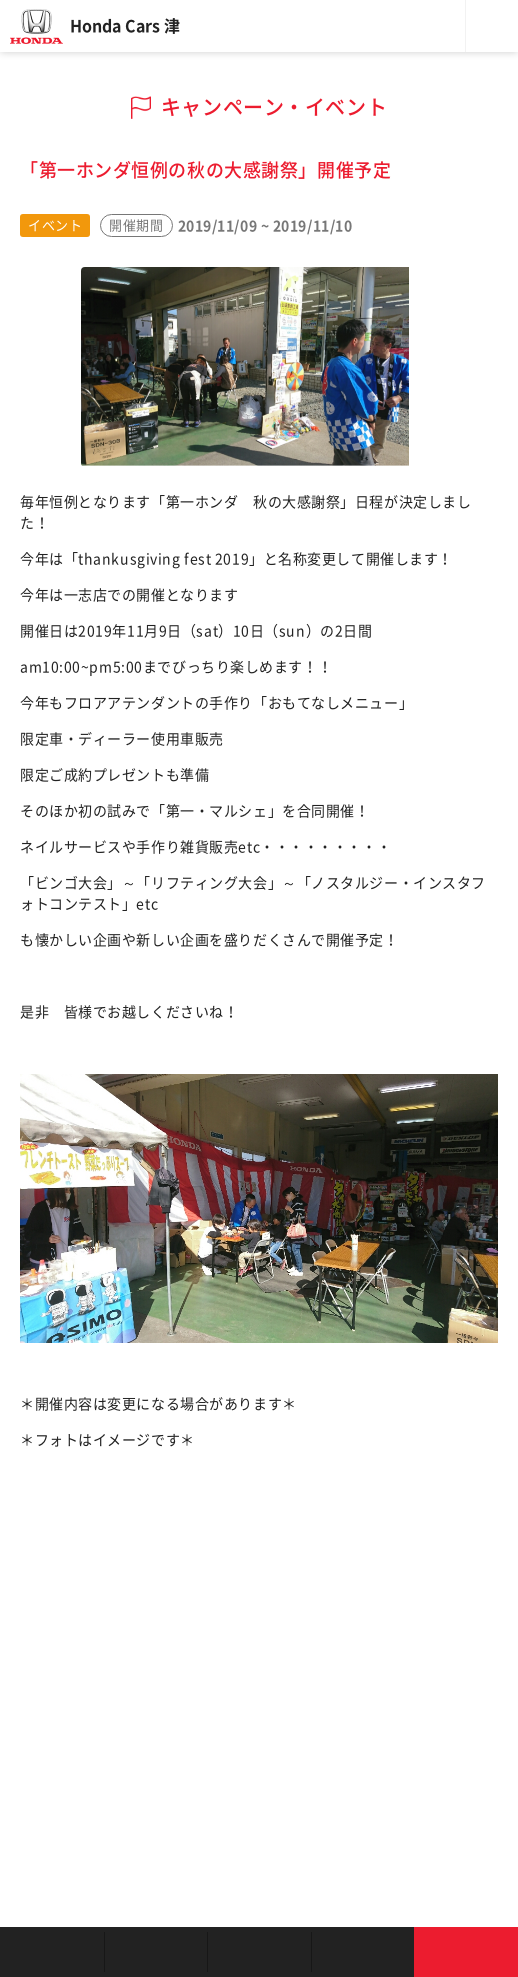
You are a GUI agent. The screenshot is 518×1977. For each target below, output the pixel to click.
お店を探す (52, 1952)
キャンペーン (363, 1952)
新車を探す (156, 1952)
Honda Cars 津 (125, 26)
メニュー (492, 26)
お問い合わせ (466, 1952)
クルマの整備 (259, 1952)
